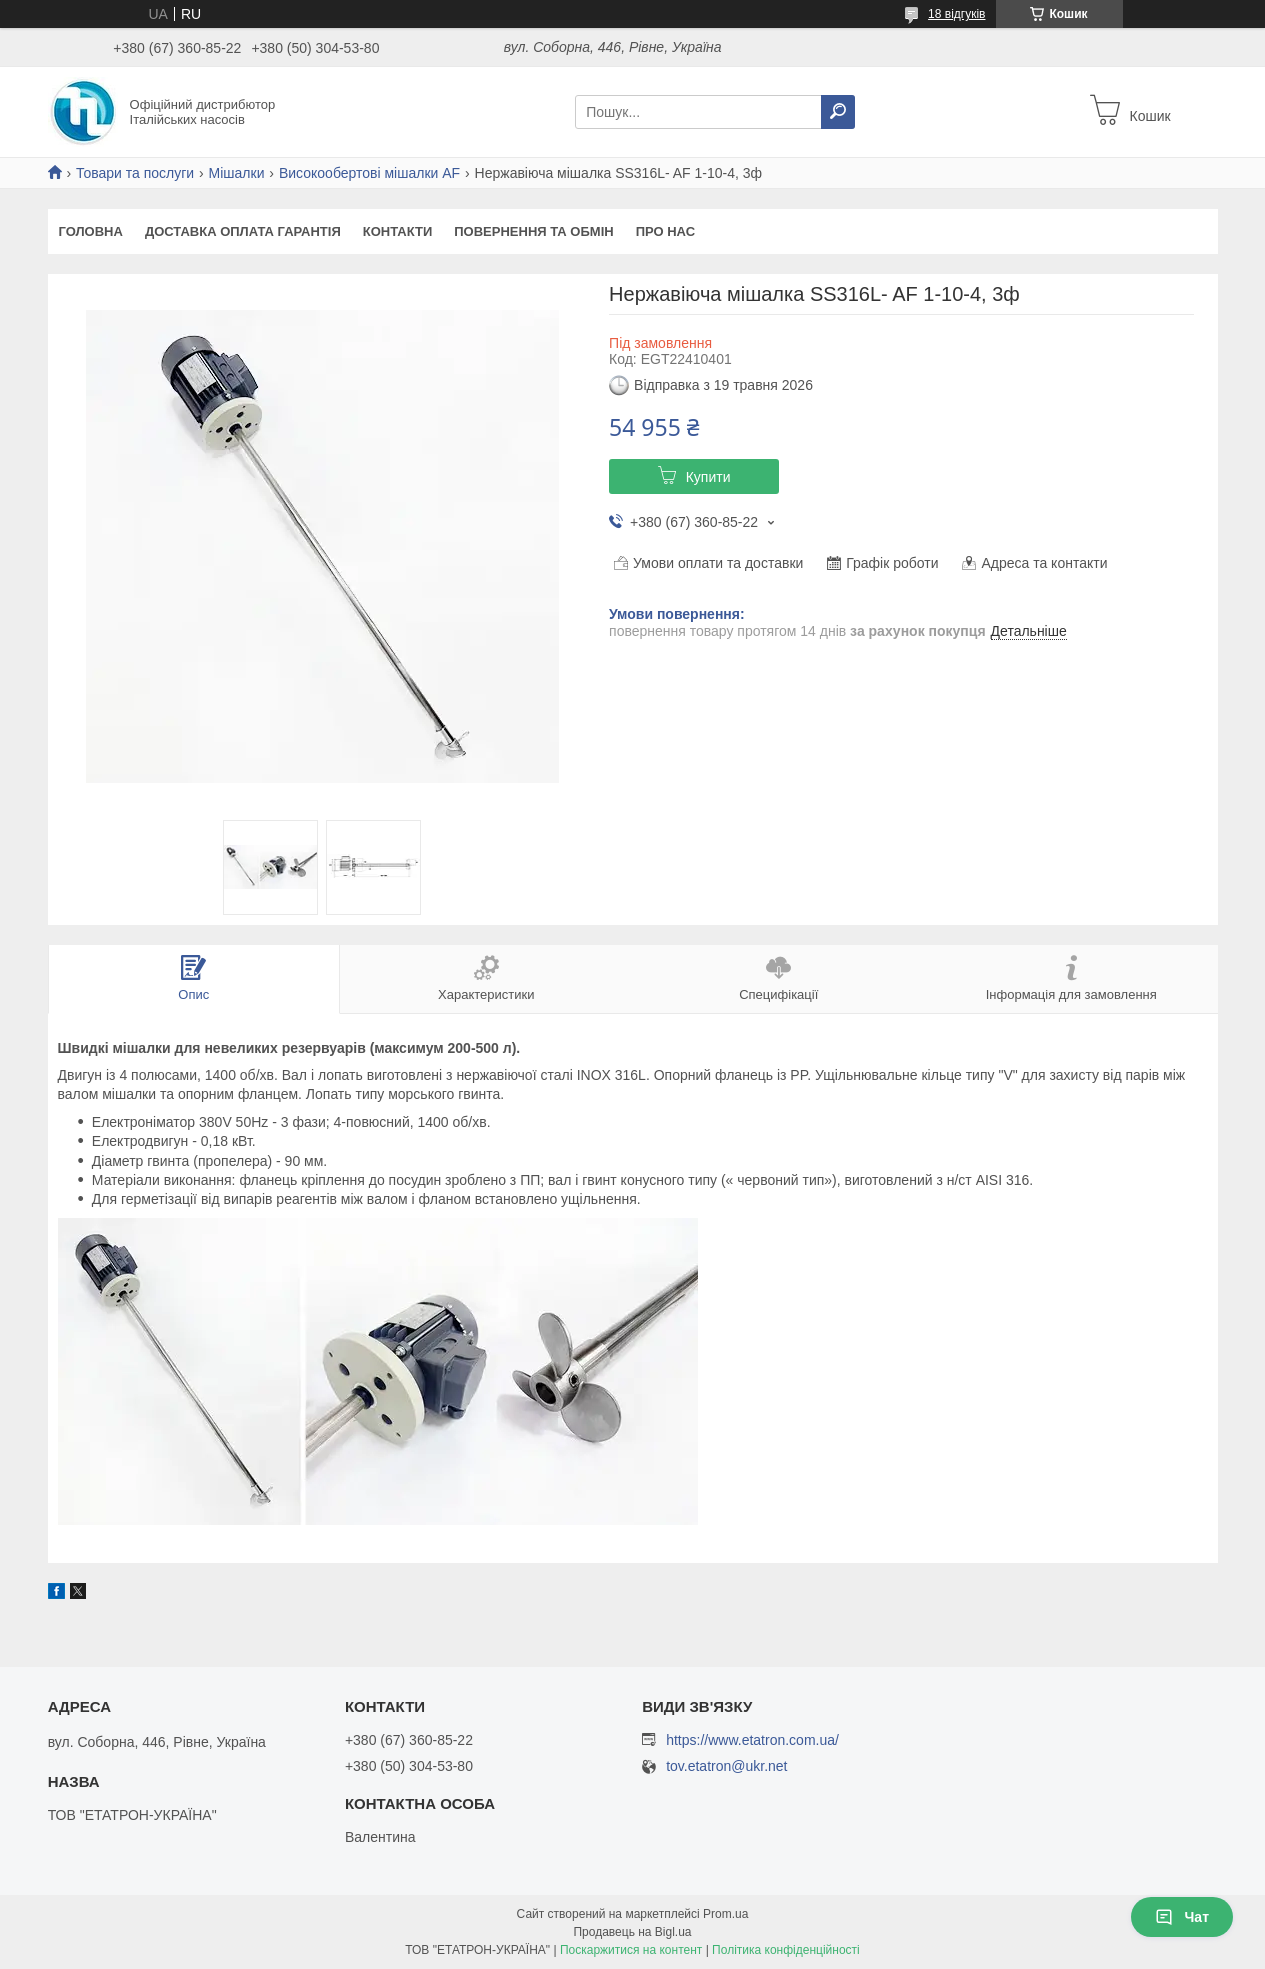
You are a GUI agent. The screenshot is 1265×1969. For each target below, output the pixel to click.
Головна (91, 231)
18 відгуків (956, 14)
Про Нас (665, 231)
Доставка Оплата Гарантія (243, 231)
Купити (708, 477)
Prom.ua (725, 1914)
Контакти (398, 231)
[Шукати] (838, 112)
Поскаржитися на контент (631, 1950)
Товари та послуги (135, 173)
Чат (1182, 1917)
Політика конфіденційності (786, 1950)
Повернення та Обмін (533, 231)
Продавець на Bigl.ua (632, 1932)
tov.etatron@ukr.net (726, 1766)
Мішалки (237, 173)
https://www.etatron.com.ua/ (752, 1740)
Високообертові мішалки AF (369, 173)
